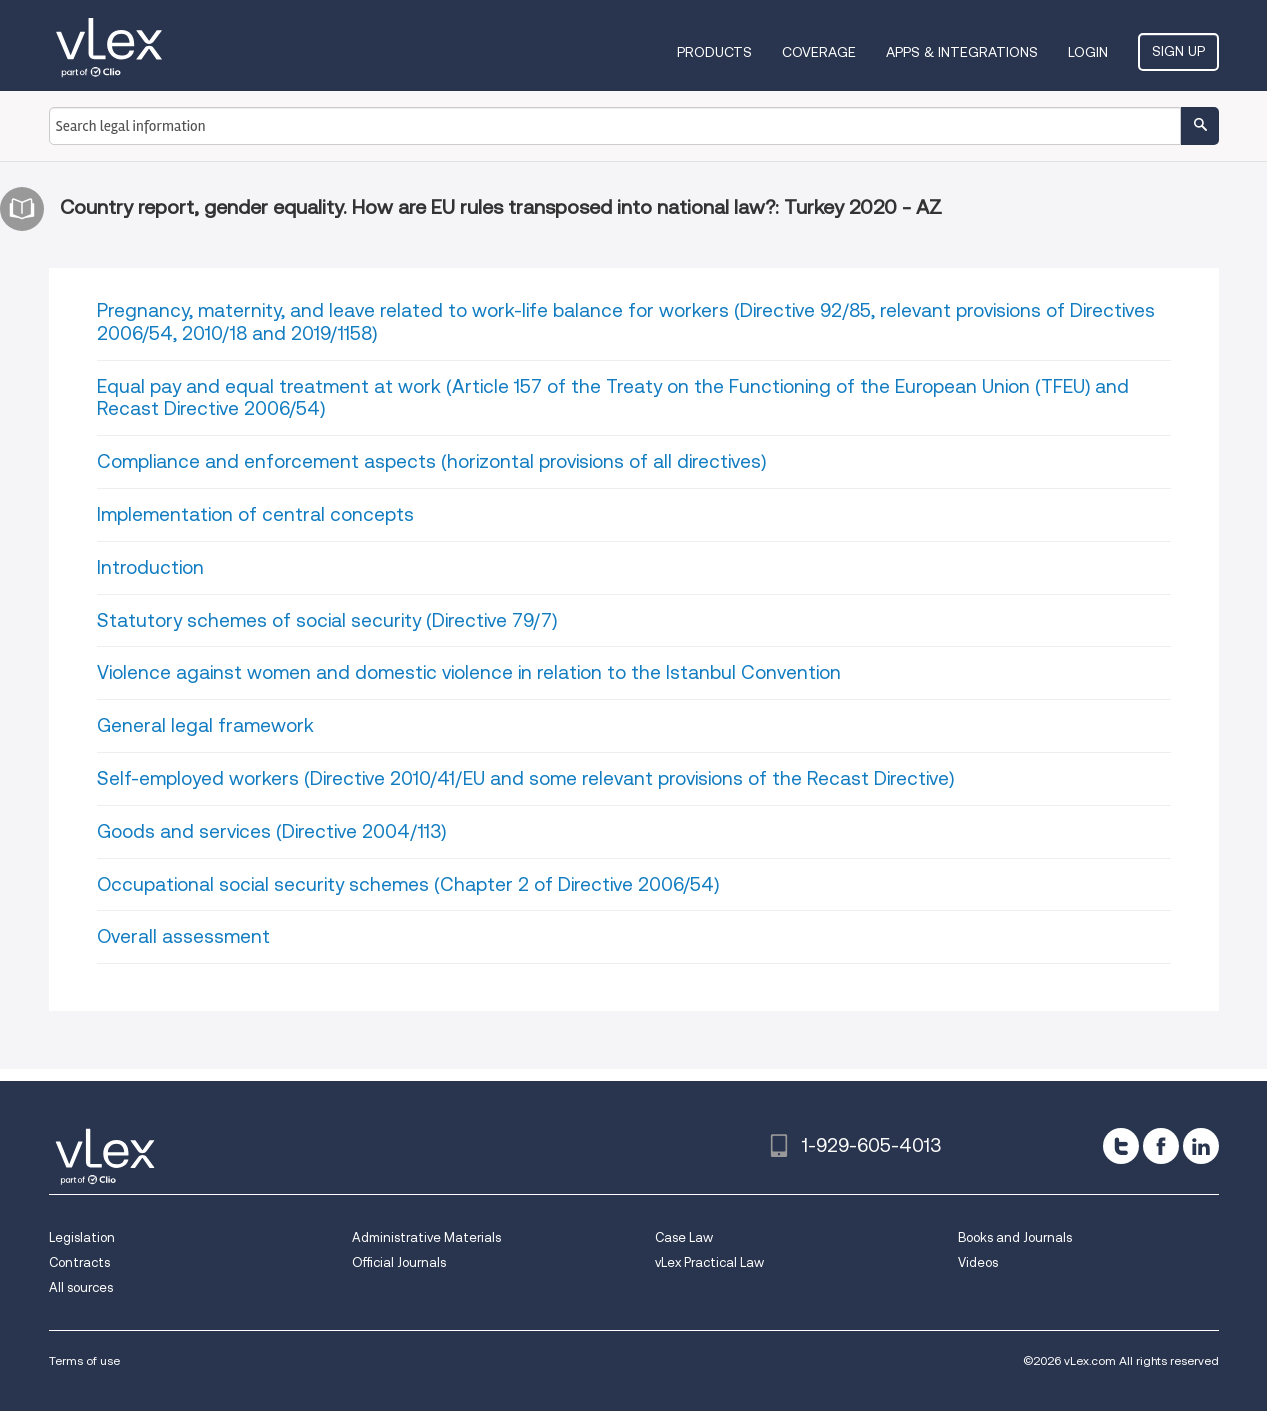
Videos (978, 1262)
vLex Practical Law (709, 1262)
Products (714, 52)
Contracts (79, 1262)
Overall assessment (183, 936)
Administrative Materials (426, 1237)
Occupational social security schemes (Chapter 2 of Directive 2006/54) (408, 884)
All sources (81, 1287)
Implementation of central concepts (255, 514)
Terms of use (84, 1360)
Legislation (82, 1237)
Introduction (150, 567)
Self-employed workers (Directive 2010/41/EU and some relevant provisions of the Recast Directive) (525, 778)
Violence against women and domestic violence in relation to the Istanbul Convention (469, 672)
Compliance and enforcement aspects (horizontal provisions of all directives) (431, 461)
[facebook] (1161, 1146)
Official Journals (399, 1262)
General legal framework (205, 725)
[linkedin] (1201, 1146)
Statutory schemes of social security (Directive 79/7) (327, 620)
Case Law (684, 1237)
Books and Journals (1015, 1237)
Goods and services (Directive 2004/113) (271, 831)
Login (1088, 52)
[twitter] (1121, 1146)
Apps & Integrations (962, 52)
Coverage (819, 52)
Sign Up (1178, 51)
